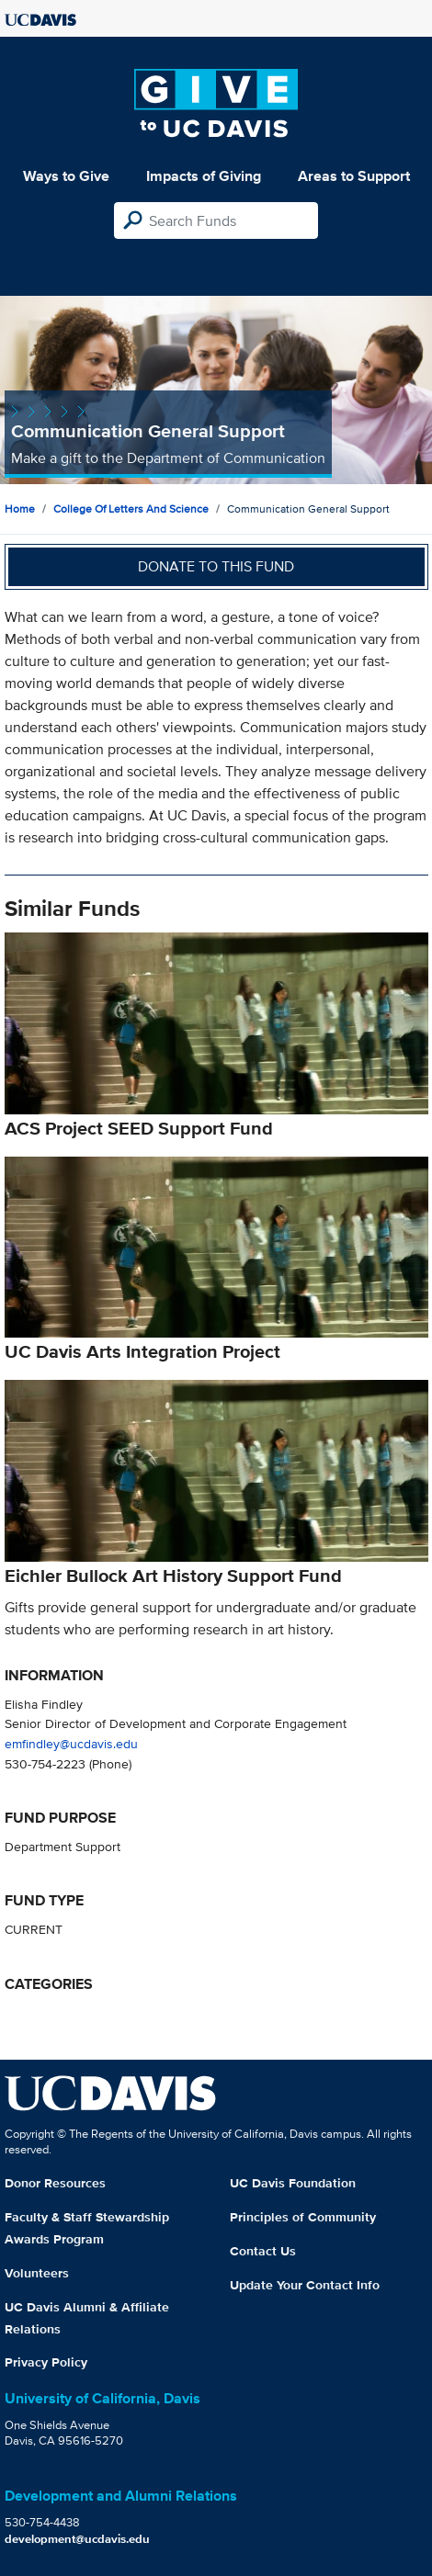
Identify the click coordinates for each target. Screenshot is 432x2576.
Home (20, 508)
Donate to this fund (216, 566)
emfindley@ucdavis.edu (71, 1743)
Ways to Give (66, 175)
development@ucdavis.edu (77, 2539)
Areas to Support (354, 175)
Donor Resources (55, 2183)
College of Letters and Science (131, 508)
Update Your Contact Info (305, 2285)
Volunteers (37, 2273)
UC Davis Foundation (293, 2183)
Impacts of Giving (203, 175)
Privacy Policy (46, 2362)
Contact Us (263, 2251)
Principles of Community (303, 2217)
